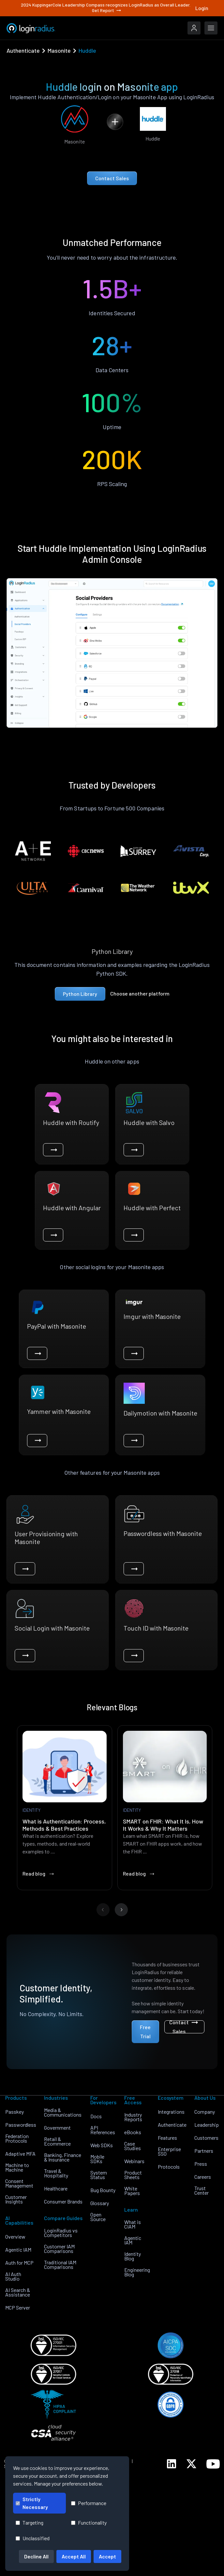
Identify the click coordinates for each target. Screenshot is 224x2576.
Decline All (36, 2556)
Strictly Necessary (32, 2503)
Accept (107, 2556)
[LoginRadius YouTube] (213, 2464)
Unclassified (33, 2538)
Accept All (74, 2556)
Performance (88, 2503)
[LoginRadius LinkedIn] (171, 2464)
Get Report (107, 10)
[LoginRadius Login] (194, 27)
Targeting (29, 2522)
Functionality (89, 2522)
